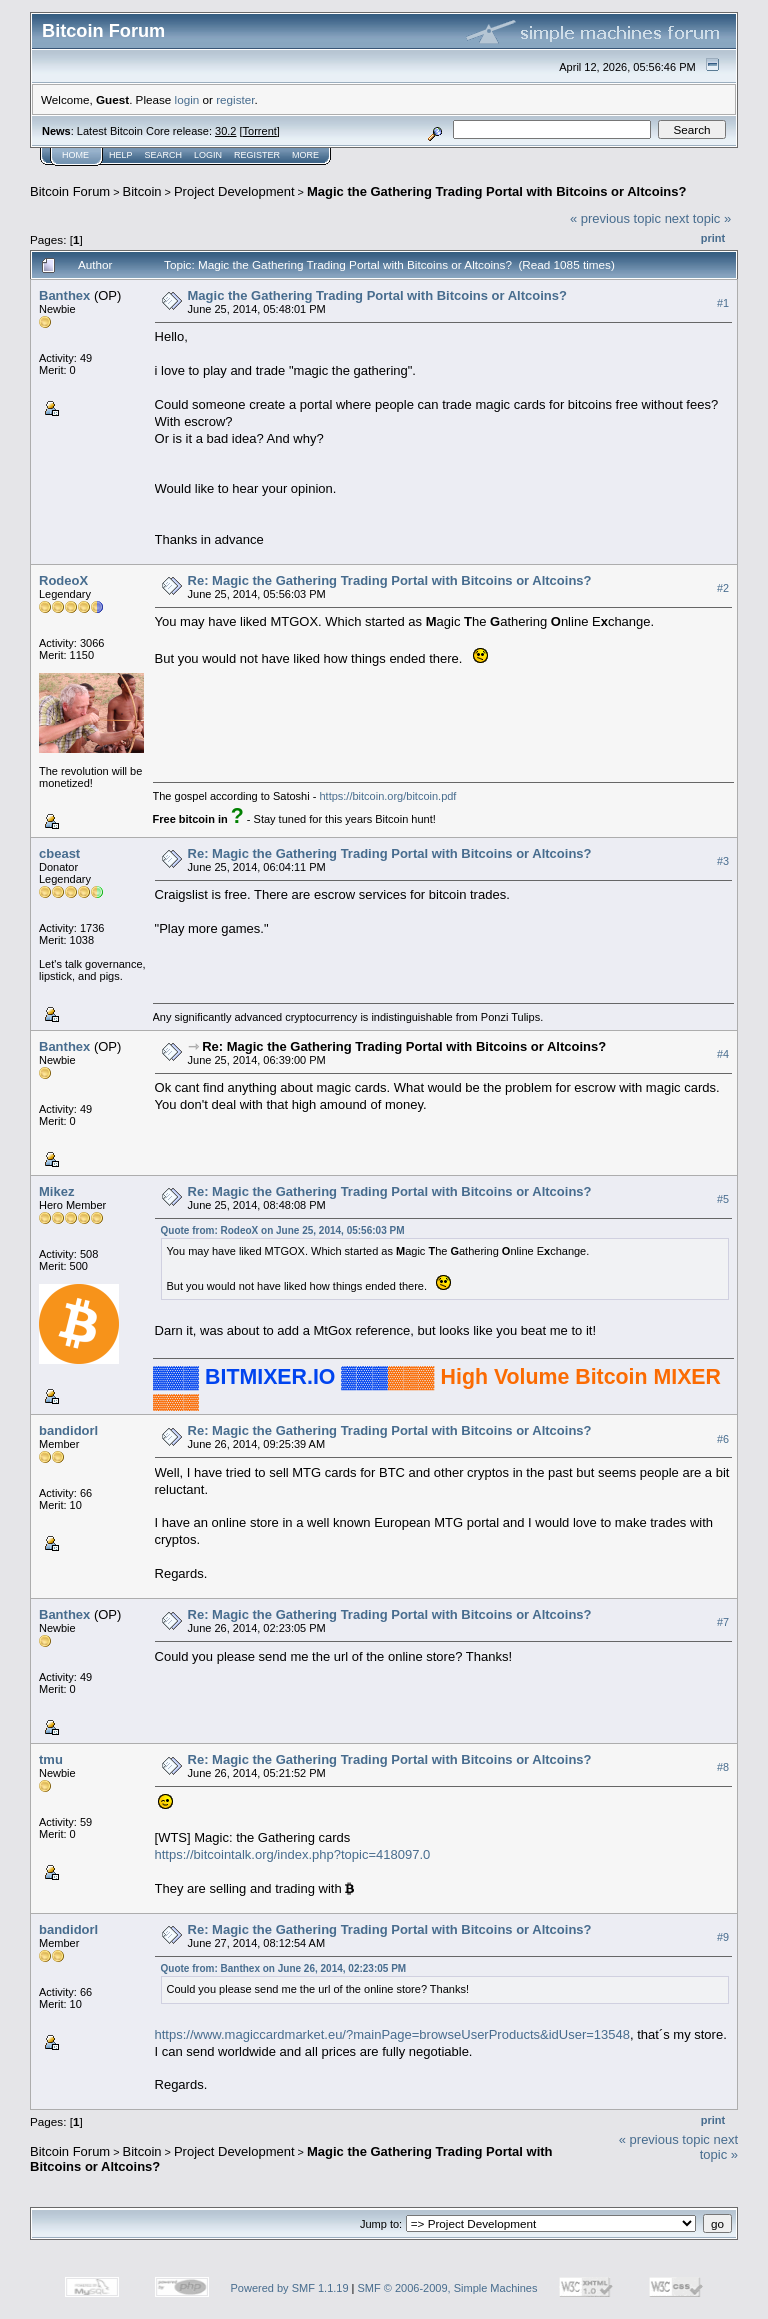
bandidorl (68, 1430)
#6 (723, 1439)
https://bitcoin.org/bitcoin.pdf (387, 796)
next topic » (698, 218)
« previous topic (615, 218)
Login (208, 155)
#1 (723, 303)
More (305, 155)
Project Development (234, 191)
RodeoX (63, 580)
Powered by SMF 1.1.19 (290, 2288)
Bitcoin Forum (70, 191)
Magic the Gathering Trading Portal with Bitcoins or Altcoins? (496, 191)
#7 (723, 1623)
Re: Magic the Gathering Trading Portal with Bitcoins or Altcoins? (390, 580)
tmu (51, 1759)
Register (257, 155)
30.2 (225, 131)
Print (713, 238)
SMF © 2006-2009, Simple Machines (448, 2288)
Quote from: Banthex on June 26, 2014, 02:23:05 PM (284, 1968)
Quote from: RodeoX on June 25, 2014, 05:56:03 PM (283, 1230)
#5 (723, 1199)
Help (121, 155)
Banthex (64, 295)
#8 (723, 1768)
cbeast (59, 853)
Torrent (260, 131)
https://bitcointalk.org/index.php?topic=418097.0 (293, 1854)
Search (164, 155)
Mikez (56, 1191)
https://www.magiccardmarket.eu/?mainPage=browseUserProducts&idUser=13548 (392, 2034)
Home (75, 155)
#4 (723, 1054)
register (235, 99)
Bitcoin (142, 191)
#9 (723, 1937)
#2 (723, 588)
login (187, 99)
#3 (723, 861)
